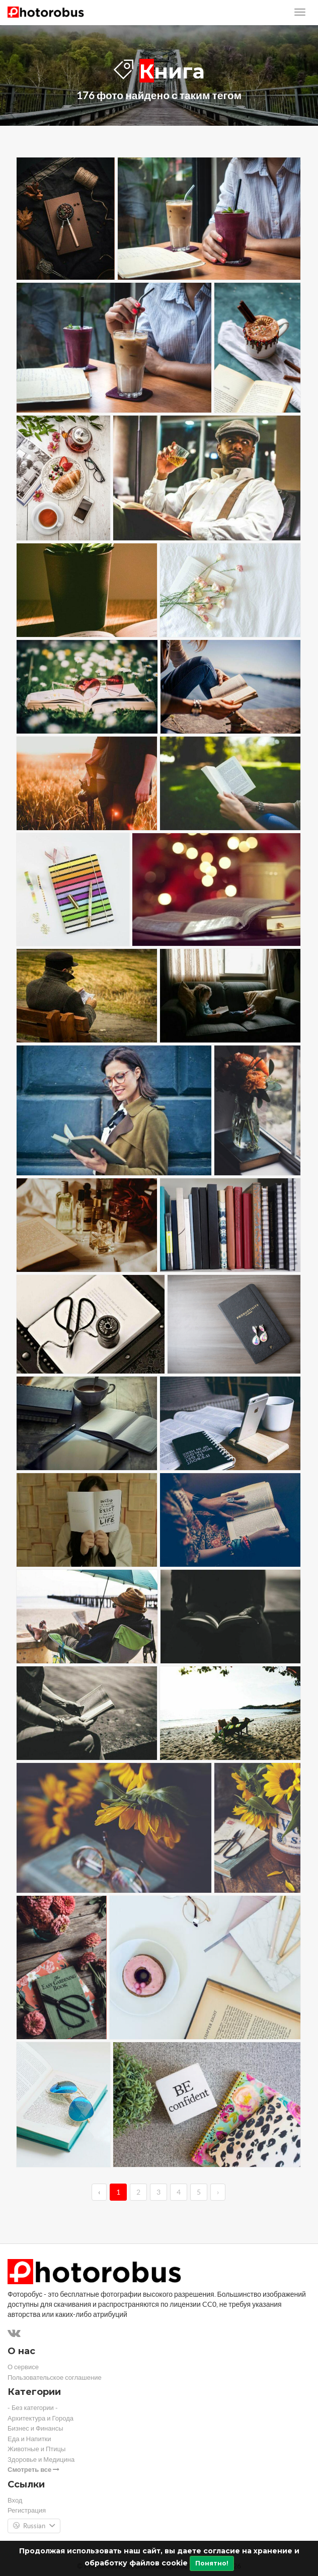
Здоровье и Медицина (41, 2459)
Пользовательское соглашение (55, 2377)
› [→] (218, 2192)
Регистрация (27, 2510)
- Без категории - (33, 2407)
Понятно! (211, 2563)
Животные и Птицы (36, 2449)
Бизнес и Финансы (35, 2428)
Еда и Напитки (29, 2439)
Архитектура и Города (40, 2418)
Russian (34, 2526)
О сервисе (23, 2367)
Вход (15, 2500)
